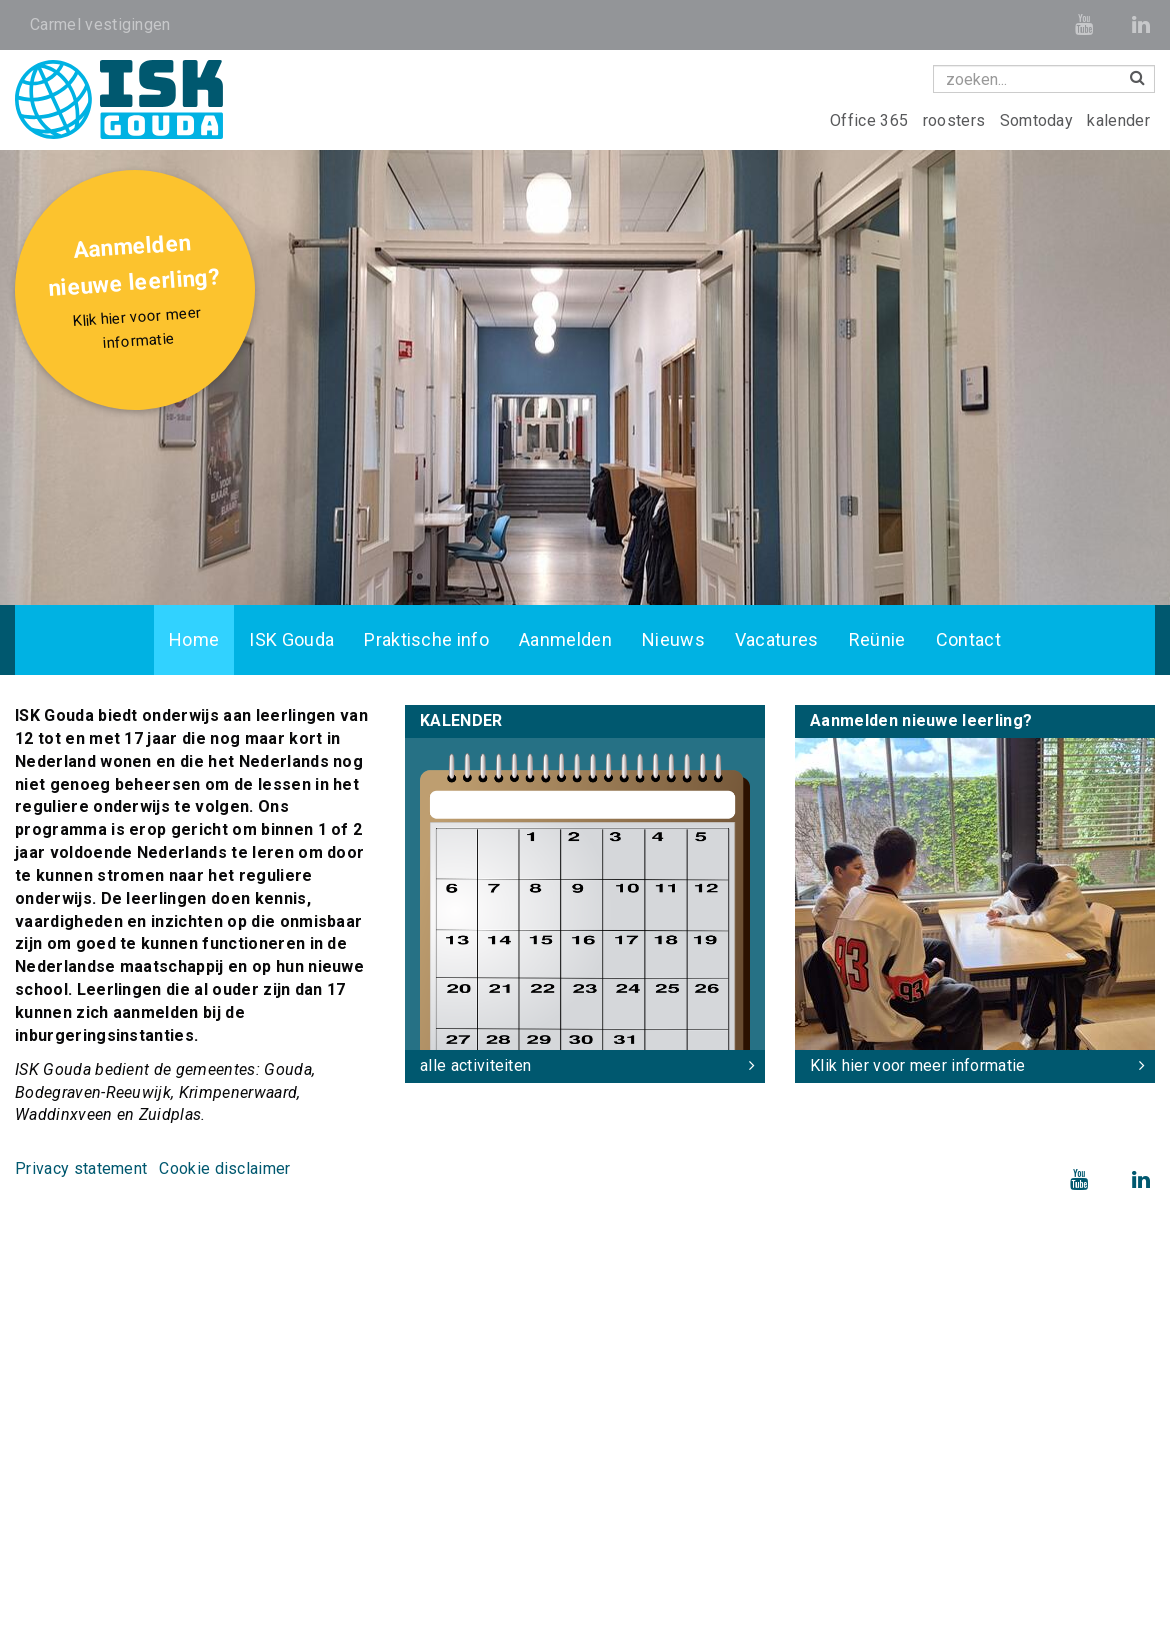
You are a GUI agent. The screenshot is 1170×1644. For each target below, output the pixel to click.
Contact (968, 639)
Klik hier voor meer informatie (918, 1065)
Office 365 (871, 120)
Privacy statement (81, 1168)
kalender (1118, 120)
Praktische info (426, 639)
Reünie (877, 639)
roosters (956, 120)
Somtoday (1039, 120)
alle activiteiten (475, 1065)
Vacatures (777, 639)
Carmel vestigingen (100, 24)
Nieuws (673, 639)
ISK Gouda (291, 639)
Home (194, 639)
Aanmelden (565, 639)
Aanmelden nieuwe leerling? (137, 294)
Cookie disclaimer (224, 1168)
